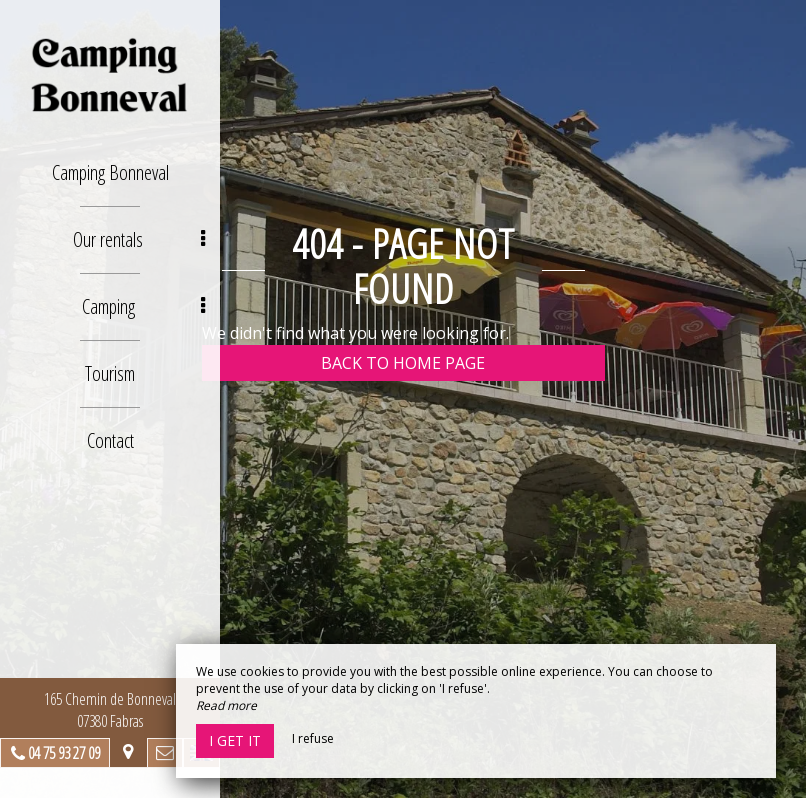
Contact (110, 440)
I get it (235, 740)
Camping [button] (144, 306)
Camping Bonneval (110, 172)
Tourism (110, 373)
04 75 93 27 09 (64, 753)
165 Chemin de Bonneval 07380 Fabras (110, 710)
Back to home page (403, 363)
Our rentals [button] (139, 239)
